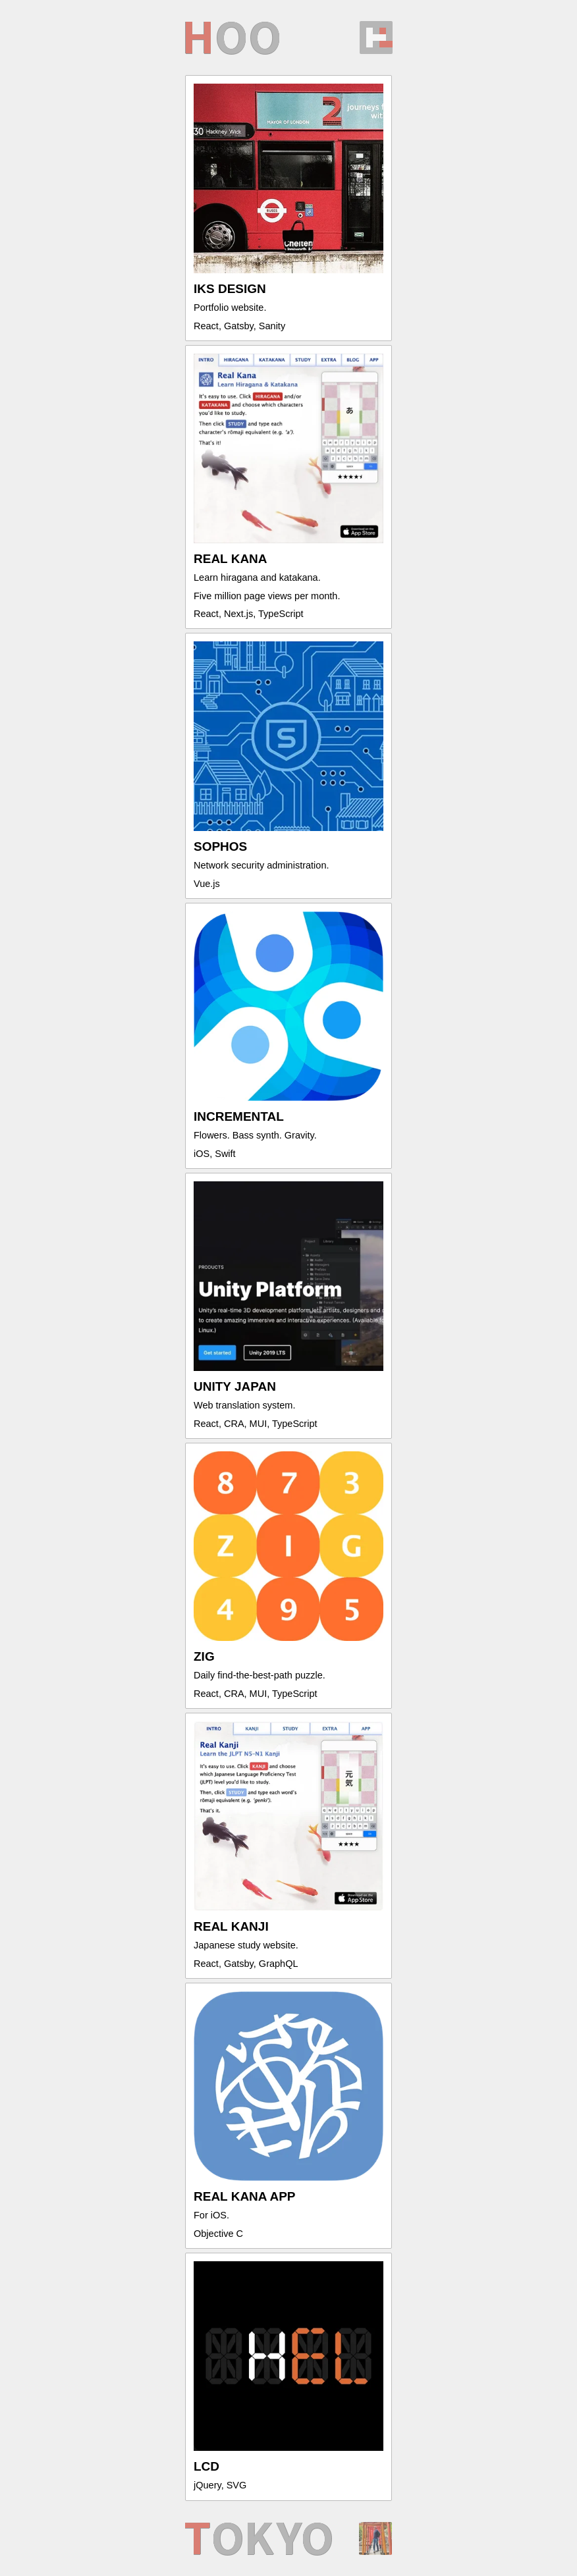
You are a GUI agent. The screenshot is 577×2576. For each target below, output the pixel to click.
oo (232, 37)
